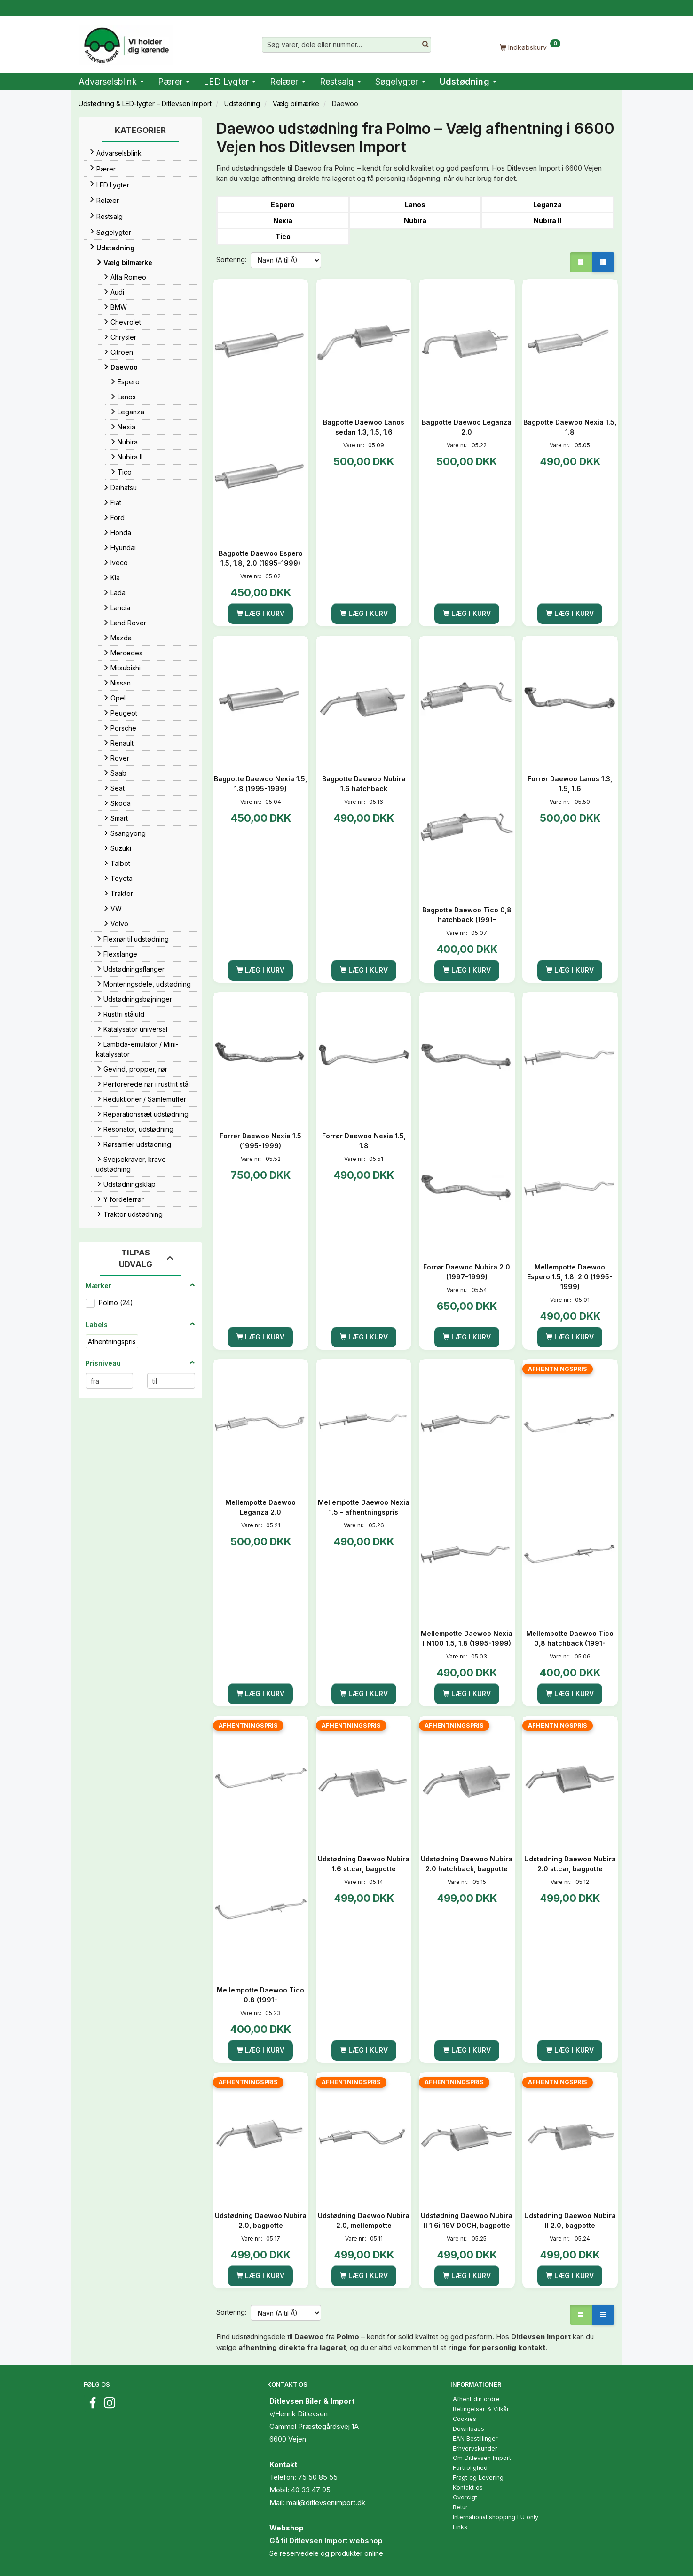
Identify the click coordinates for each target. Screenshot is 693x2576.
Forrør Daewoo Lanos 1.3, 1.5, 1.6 (570, 784)
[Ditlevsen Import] (126, 42)
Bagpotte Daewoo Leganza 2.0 (467, 427)
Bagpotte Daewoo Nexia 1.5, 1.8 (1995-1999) (260, 784)
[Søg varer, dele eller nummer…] (425, 44)
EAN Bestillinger (475, 2438)
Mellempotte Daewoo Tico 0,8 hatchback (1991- (570, 1638)
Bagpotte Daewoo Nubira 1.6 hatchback (364, 784)
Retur (460, 2507)
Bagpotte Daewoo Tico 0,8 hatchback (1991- (467, 915)
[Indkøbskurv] (529, 47)
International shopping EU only (495, 2517)
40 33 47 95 (311, 2489)
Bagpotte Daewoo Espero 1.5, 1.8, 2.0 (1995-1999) (261, 558)
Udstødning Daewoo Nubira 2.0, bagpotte (261, 2220)
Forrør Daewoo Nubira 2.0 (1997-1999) (466, 1272)
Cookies (464, 2418)
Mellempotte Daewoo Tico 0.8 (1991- (260, 1995)
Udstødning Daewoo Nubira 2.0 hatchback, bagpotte (466, 1864)
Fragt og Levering (478, 2477)
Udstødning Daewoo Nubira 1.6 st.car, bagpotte (364, 1864)
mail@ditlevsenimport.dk (325, 2502)
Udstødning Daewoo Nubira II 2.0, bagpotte (570, 2220)
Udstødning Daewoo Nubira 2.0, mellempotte (364, 2220)
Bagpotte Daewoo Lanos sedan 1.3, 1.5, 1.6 (363, 427)
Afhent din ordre (476, 2399)
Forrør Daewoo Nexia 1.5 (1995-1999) (260, 1141)
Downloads (468, 2428)
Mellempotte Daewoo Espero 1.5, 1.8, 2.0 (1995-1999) (570, 1277)
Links (460, 2526)
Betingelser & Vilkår (481, 2409)
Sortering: (231, 260)
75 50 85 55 (318, 2477)
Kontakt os (468, 2487)
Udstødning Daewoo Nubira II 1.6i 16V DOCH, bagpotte (466, 2220)
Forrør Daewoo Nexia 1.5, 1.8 (364, 1141)
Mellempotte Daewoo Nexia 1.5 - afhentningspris (364, 1507)
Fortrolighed (470, 2467)
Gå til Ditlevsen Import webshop (326, 2540)
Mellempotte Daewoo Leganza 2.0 (260, 1507)
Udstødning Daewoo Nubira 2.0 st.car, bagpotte (570, 1864)
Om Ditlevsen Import (482, 2457)
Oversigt (465, 2497)
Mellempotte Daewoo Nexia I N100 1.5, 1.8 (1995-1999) (466, 1638)
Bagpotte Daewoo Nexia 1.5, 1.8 (569, 427)
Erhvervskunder (475, 2448)
